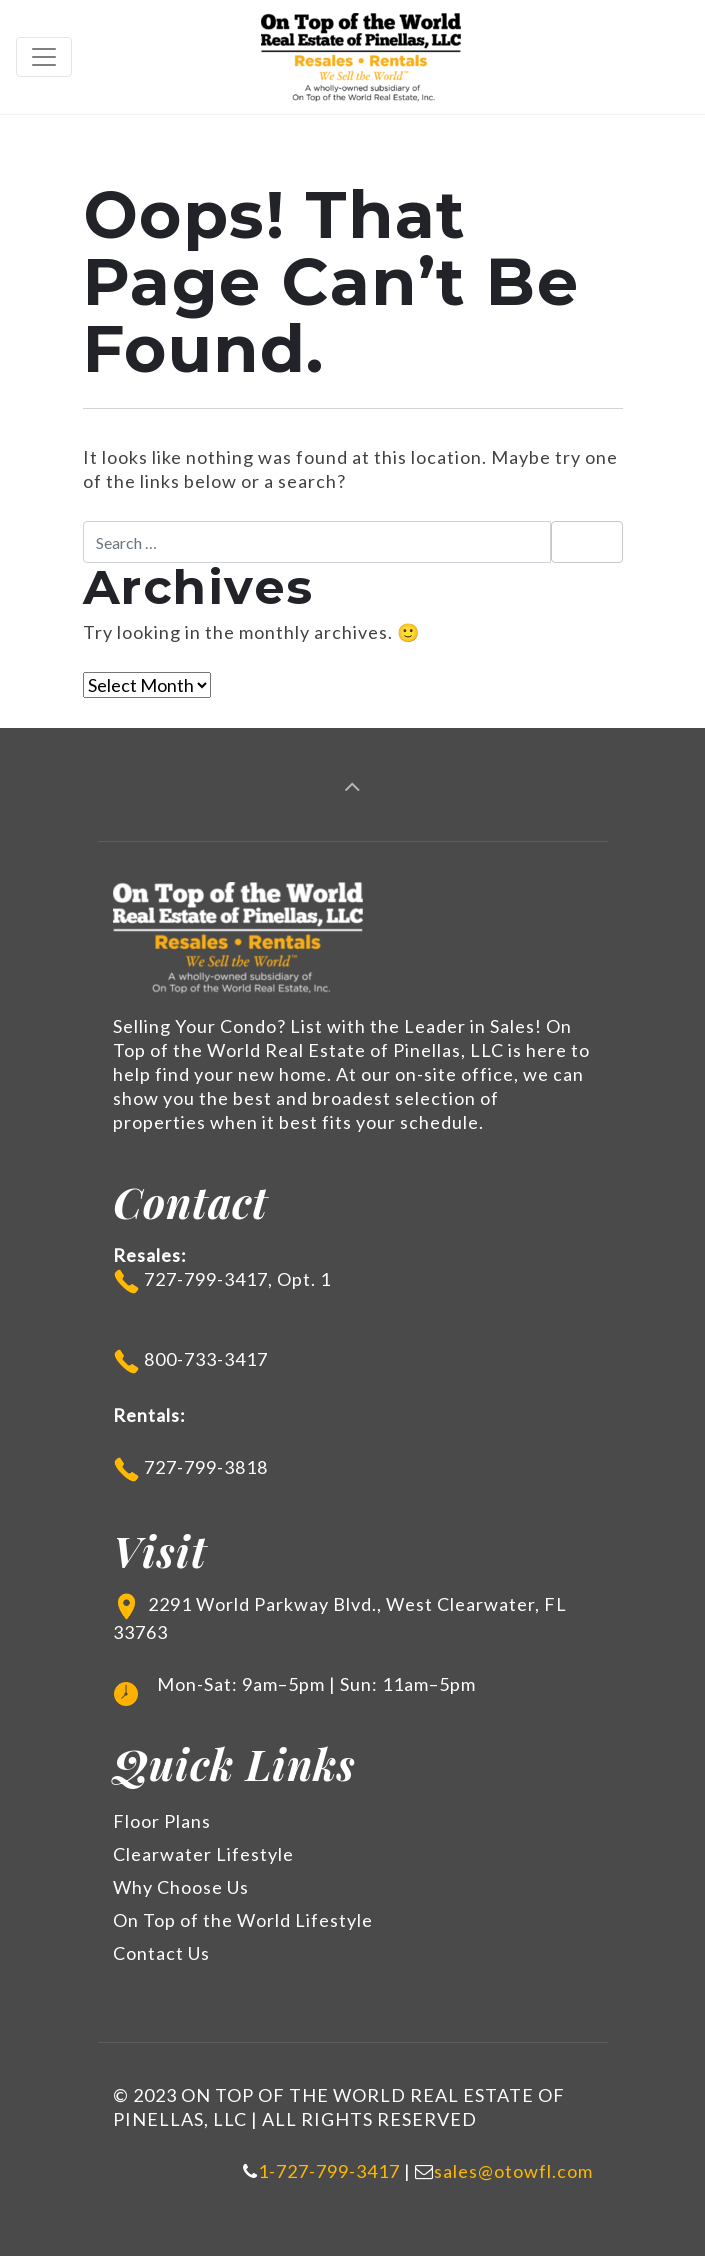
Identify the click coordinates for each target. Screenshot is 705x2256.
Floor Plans (162, 1821)
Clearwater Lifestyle (203, 1854)
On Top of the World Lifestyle (243, 1920)
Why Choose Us (181, 1887)
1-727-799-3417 (329, 2171)
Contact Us (161, 1953)
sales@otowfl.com (513, 2171)
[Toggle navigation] (44, 57)
